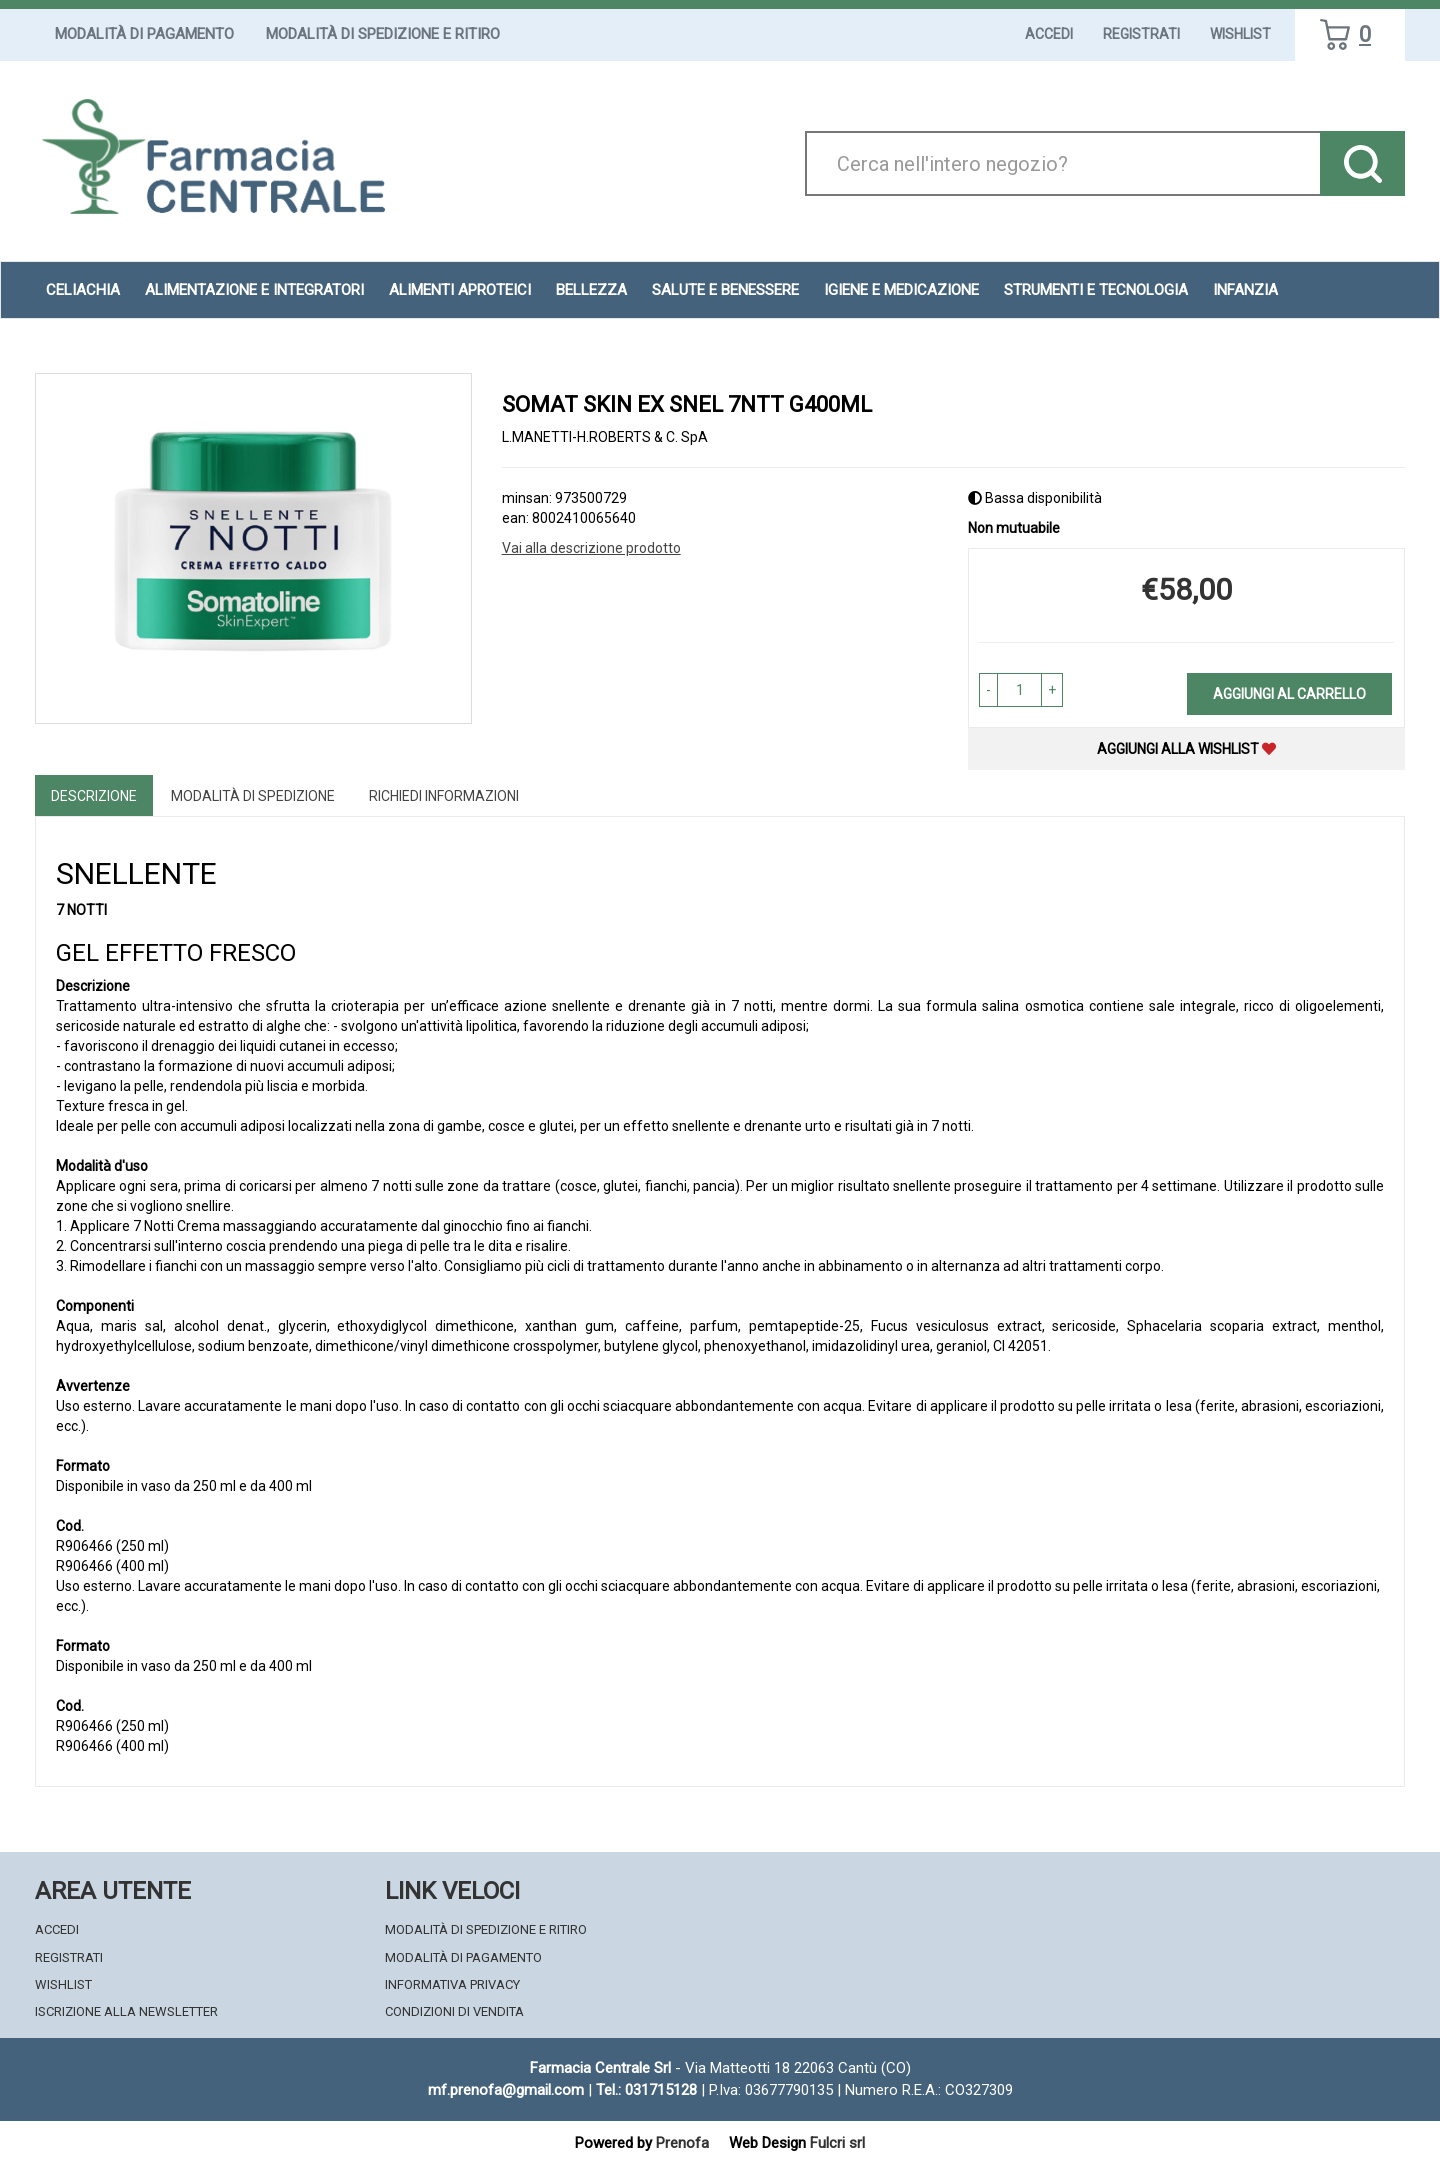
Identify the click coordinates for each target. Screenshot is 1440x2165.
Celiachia (83, 290)
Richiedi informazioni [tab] (444, 796)
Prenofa (682, 2143)
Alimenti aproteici (460, 290)
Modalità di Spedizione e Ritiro (383, 34)
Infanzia (1245, 290)
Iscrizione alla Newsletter (126, 2011)
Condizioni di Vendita (454, 2011)
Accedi (1049, 34)
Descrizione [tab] (94, 796)
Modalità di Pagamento (144, 34)
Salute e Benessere (725, 290)
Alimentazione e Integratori (254, 290)
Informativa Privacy (452, 1984)
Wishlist (1240, 34)
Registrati (1141, 34)
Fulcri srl (837, 2143)
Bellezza (591, 290)
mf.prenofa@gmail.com (506, 2090)
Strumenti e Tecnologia (1096, 290)
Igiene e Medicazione (901, 290)
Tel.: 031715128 (646, 2090)
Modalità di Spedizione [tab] (253, 796)
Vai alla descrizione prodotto (591, 548)
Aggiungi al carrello (1289, 694)
